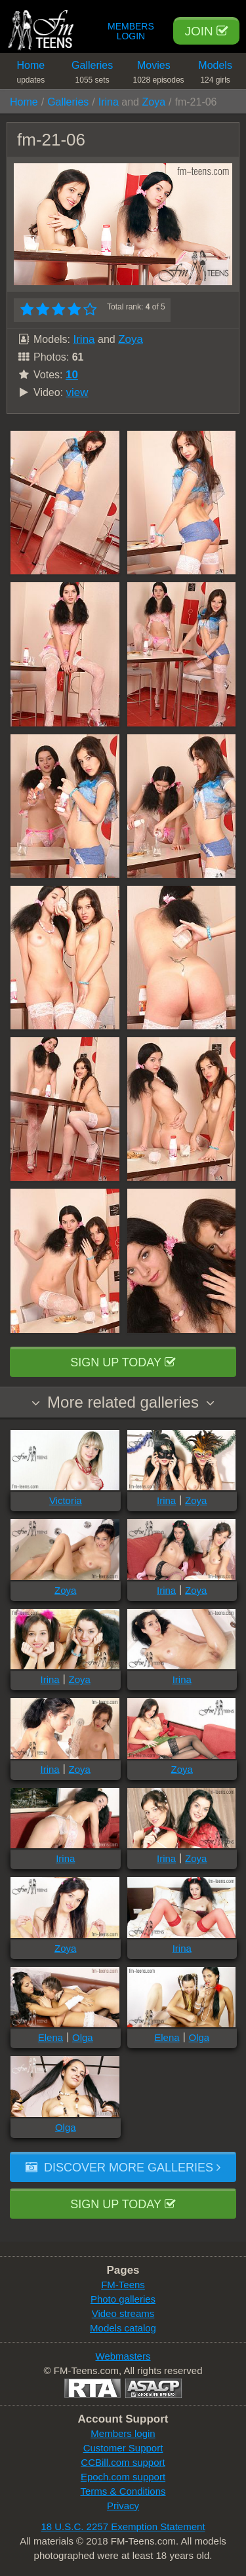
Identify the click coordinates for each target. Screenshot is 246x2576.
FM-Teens (123, 2284)
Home (31, 74)
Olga (82, 2037)
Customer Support (123, 2447)
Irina (108, 102)
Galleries (92, 74)
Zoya (153, 102)
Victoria (65, 1500)
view (77, 392)
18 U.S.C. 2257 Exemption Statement (123, 2526)
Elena (50, 2037)
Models (215, 74)
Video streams (123, 2313)
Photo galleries (123, 2299)
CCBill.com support (123, 2462)
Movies (158, 74)
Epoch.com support (123, 2476)
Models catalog (123, 2327)
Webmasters (123, 2356)
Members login (123, 2433)
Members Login (131, 31)
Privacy (123, 2505)
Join (206, 31)
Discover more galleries (123, 2167)
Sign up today (122, 1362)
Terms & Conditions (122, 2491)
